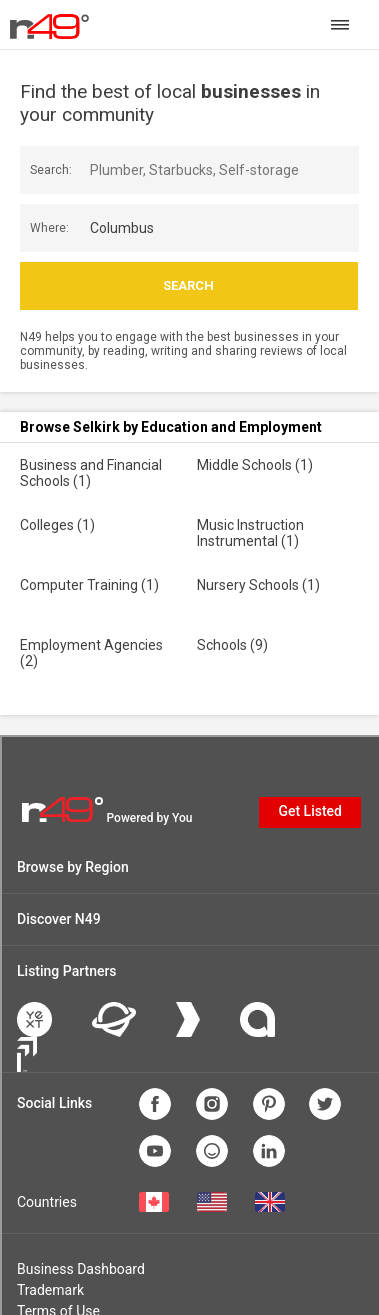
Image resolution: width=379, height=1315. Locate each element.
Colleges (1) (57, 525)
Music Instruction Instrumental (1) (250, 533)
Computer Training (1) (89, 585)
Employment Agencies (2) (91, 653)
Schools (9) (232, 645)
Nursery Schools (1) (258, 585)
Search (188, 285)
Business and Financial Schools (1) (91, 473)
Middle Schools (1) (255, 465)
